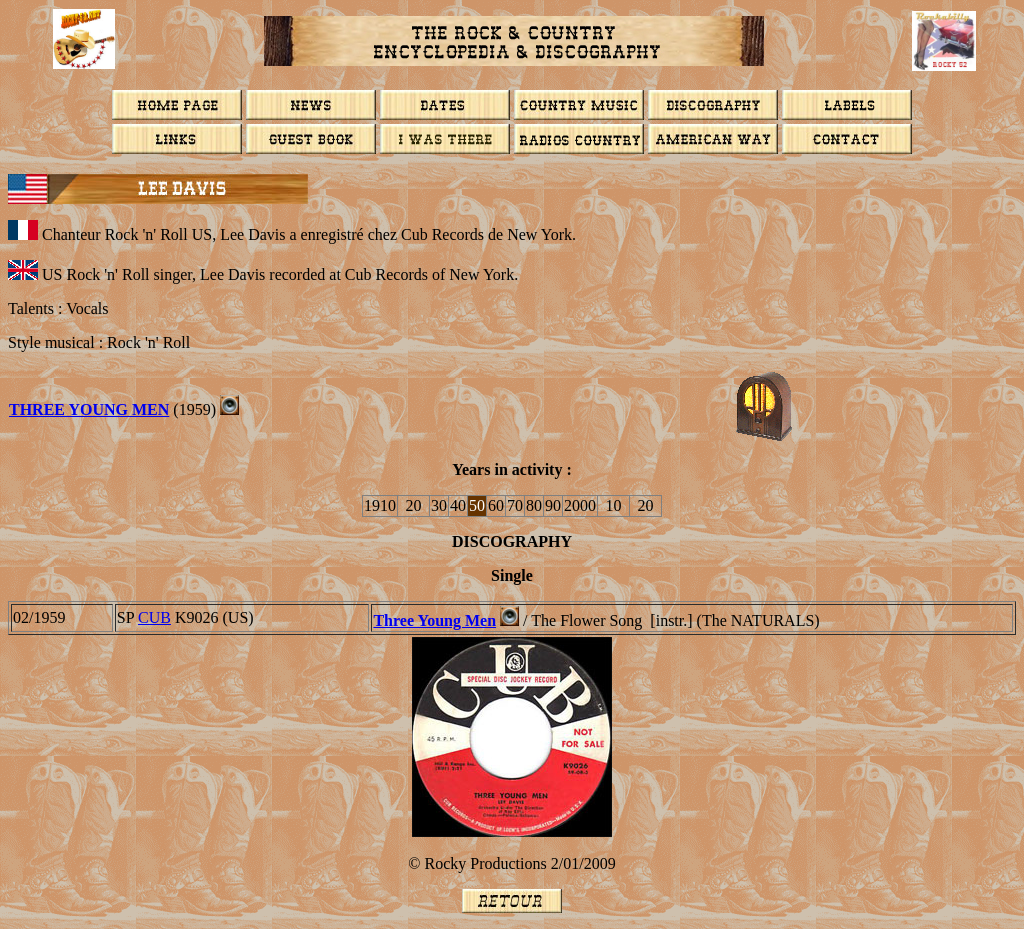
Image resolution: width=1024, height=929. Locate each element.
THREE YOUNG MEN (89, 409)
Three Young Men (434, 620)
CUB (154, 617)
